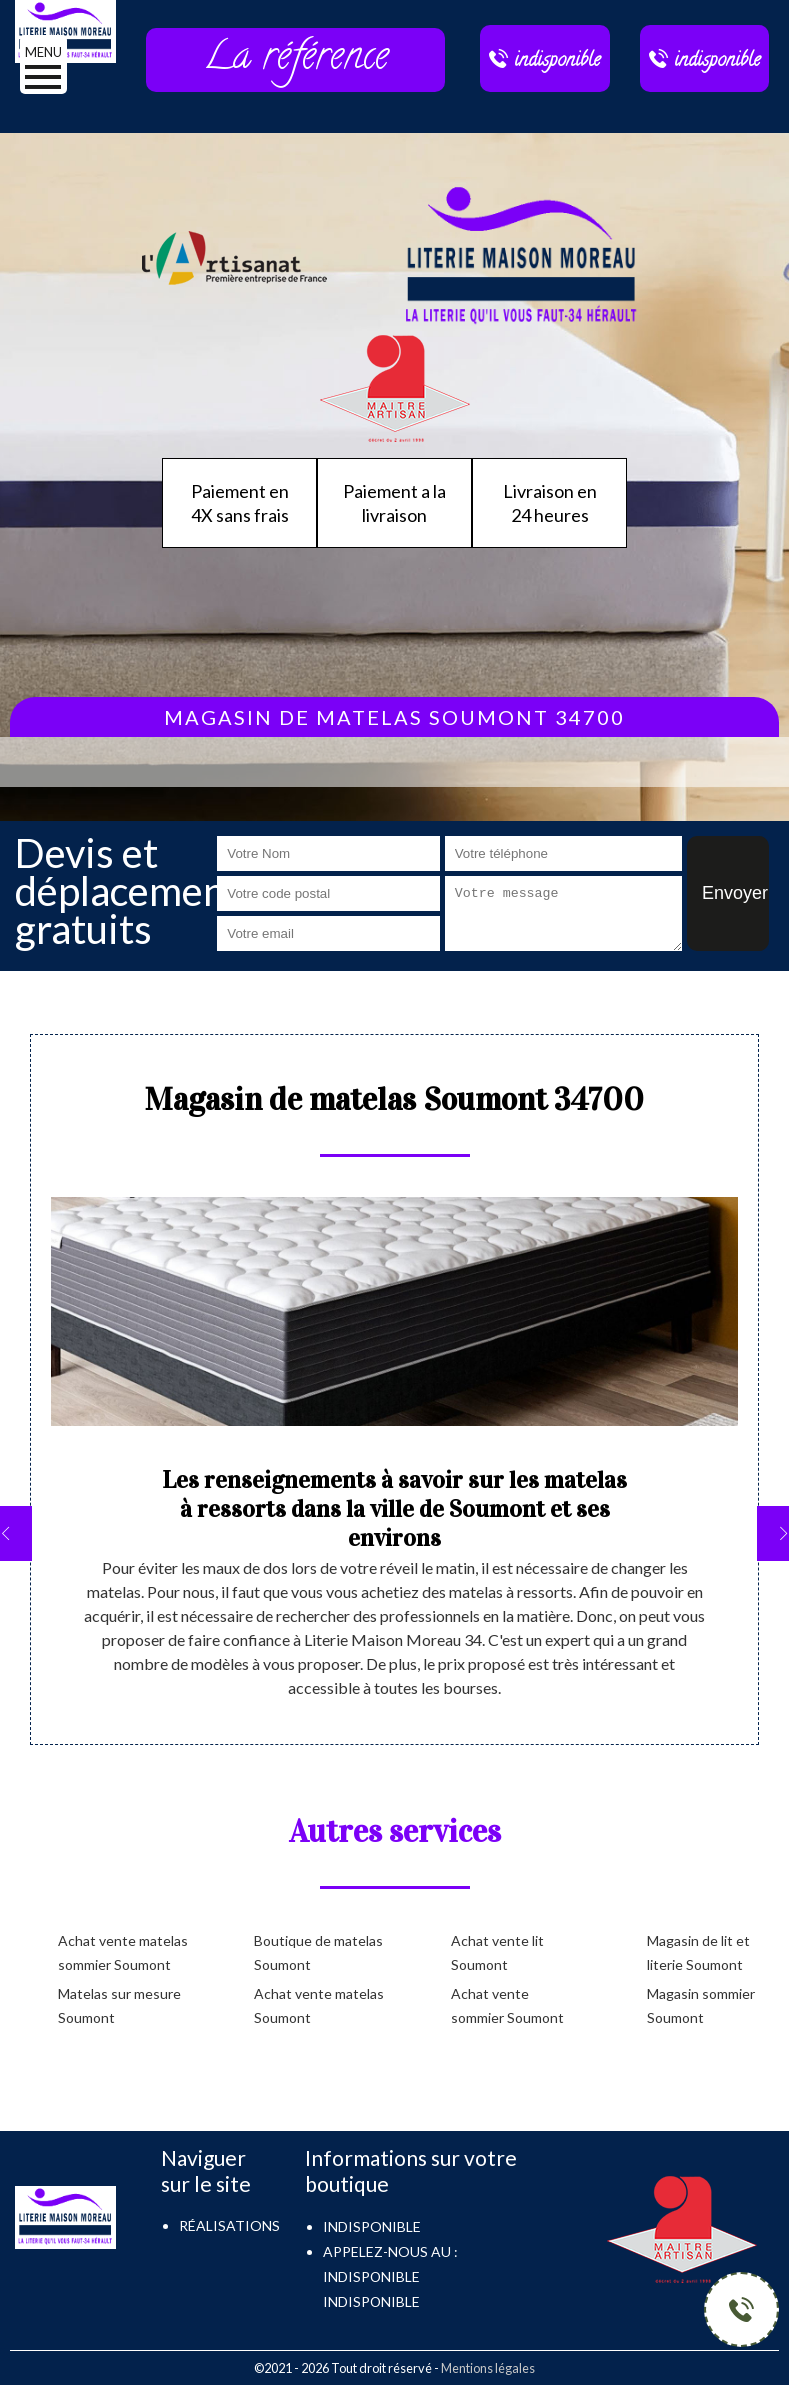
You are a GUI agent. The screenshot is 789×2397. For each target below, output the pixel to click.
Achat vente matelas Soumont (319, 2005)
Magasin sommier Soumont (701, 2005)
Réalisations (229, 2225)
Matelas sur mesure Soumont (119, 2005)
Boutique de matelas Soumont (318, 1952)
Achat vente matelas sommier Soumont (123, 1952)
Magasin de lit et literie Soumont (698, 1952)
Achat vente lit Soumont (497, 1952)
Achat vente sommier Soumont (507, 2005)
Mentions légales (488, 2368)
